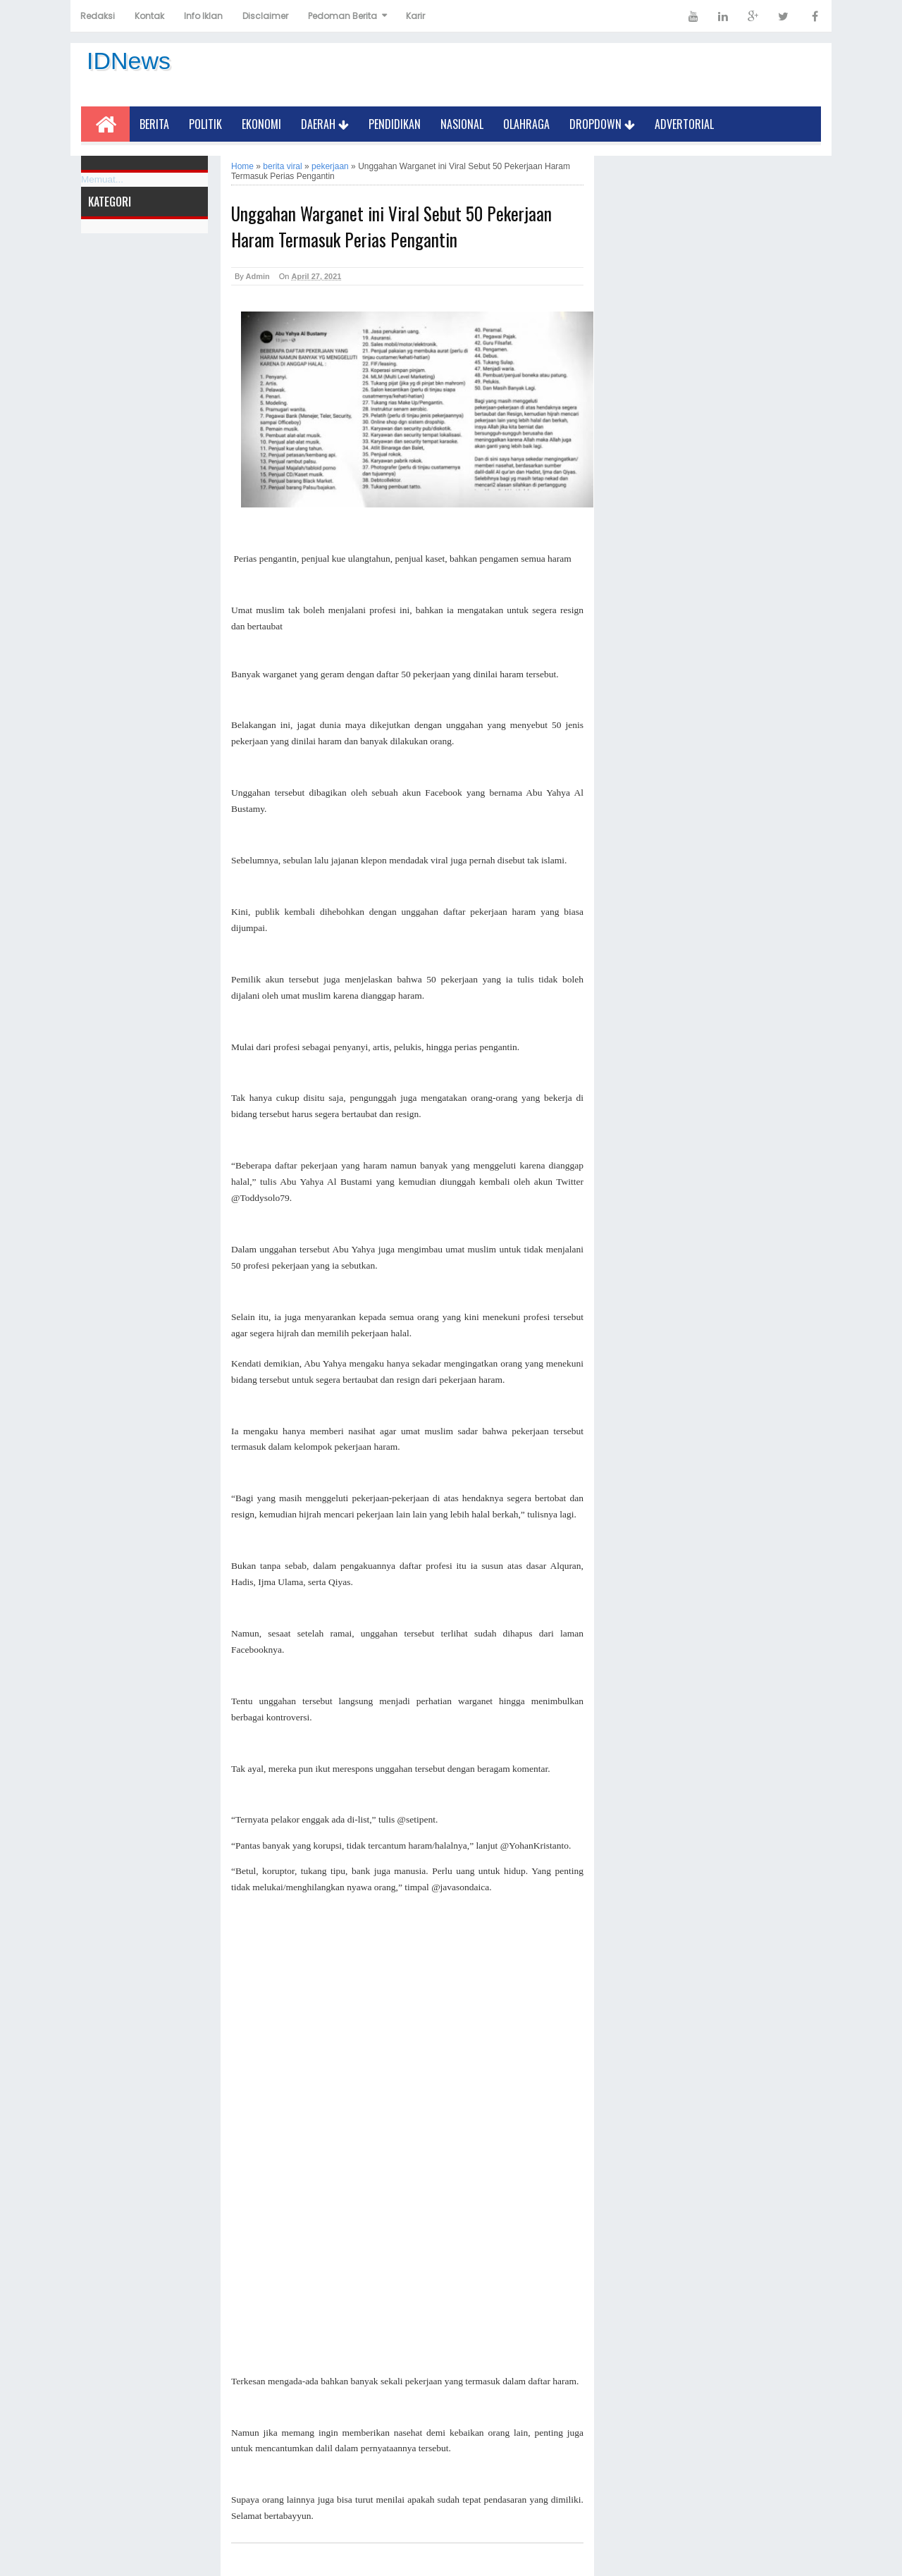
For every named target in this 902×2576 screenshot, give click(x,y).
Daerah (325, 124)
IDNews (129, 60)
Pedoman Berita (342, 16)
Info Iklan (203, 16)
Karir (415, 16)
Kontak (149, 16)
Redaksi (97, 16)
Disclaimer (265, 16)
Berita (154, 124)
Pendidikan (395, 124)
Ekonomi (261, 124)
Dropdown (602, 124)
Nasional (461, 124)
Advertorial (684, 124)
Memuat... (102, 179)
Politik (205, 124)
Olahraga (526, 124)
